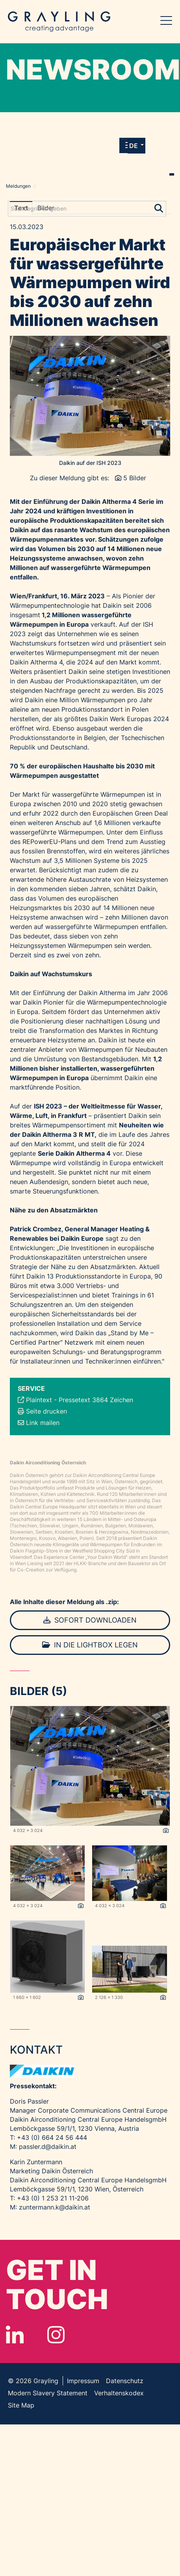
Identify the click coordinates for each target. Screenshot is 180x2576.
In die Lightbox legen (90, 1645)
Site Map (21, 2405)
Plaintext (39, 1400)
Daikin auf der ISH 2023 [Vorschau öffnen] (90, 462)
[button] (136, 146)
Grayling (59, 21)
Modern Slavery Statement (47, 2393)
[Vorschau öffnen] (90, 396)
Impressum (83, 2381)
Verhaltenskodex (119, 2393)
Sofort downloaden (90, 1620)
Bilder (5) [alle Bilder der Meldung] (38, 1691)
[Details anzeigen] (166, 1831)
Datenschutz (124, 2381)
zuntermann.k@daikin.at (54, 2207)
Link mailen (42, 1423)
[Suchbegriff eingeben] (87, 209)
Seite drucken (46, 1411)
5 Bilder (134, 478)
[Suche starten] (159, 207)
